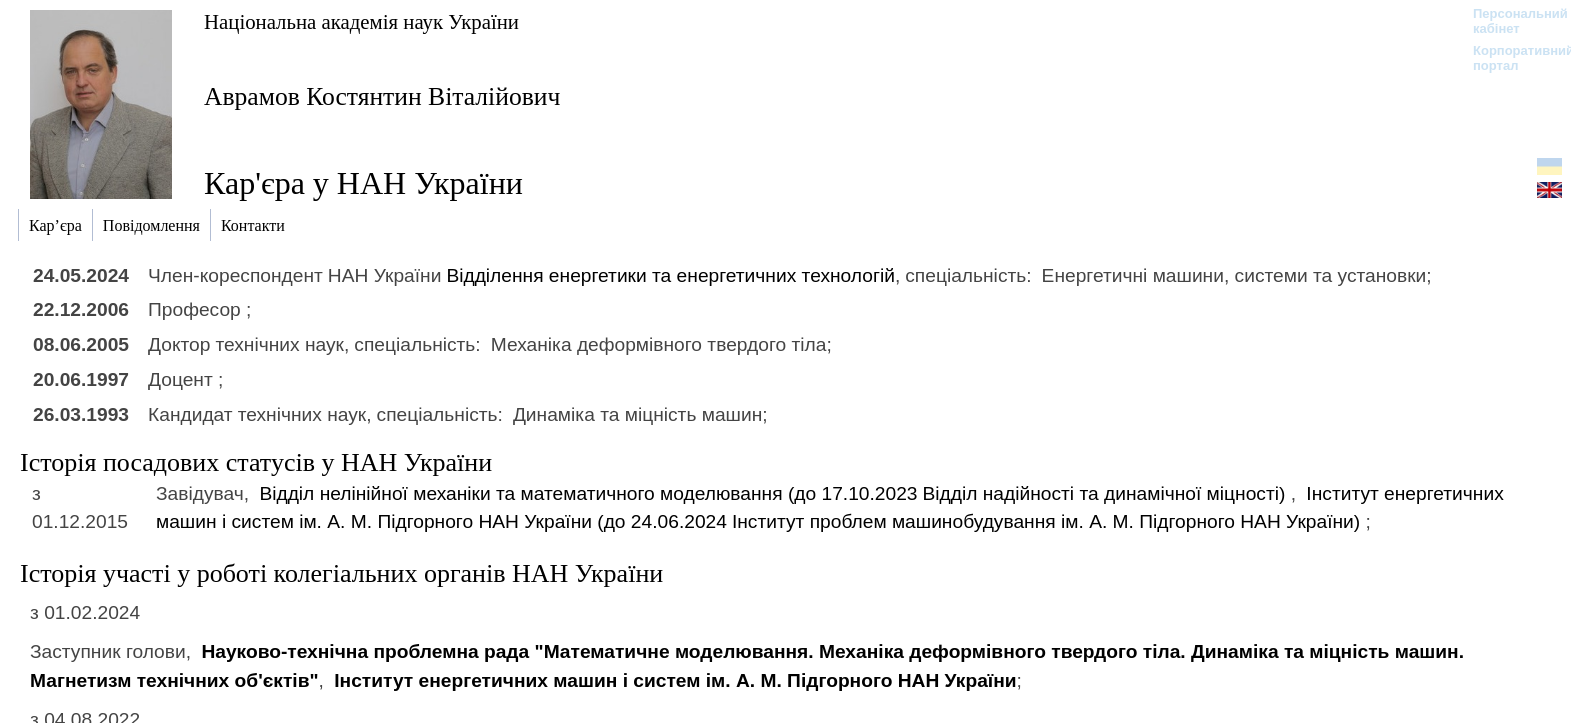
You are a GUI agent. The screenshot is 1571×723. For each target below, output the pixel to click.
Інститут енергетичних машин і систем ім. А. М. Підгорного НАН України (675, 680)
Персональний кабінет (1510, 21)
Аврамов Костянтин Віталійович (382, 96)
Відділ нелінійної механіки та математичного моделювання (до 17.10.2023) (774, 493)
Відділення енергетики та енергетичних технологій (670, 275)
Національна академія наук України (361, 21)
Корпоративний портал (1510, 58)
